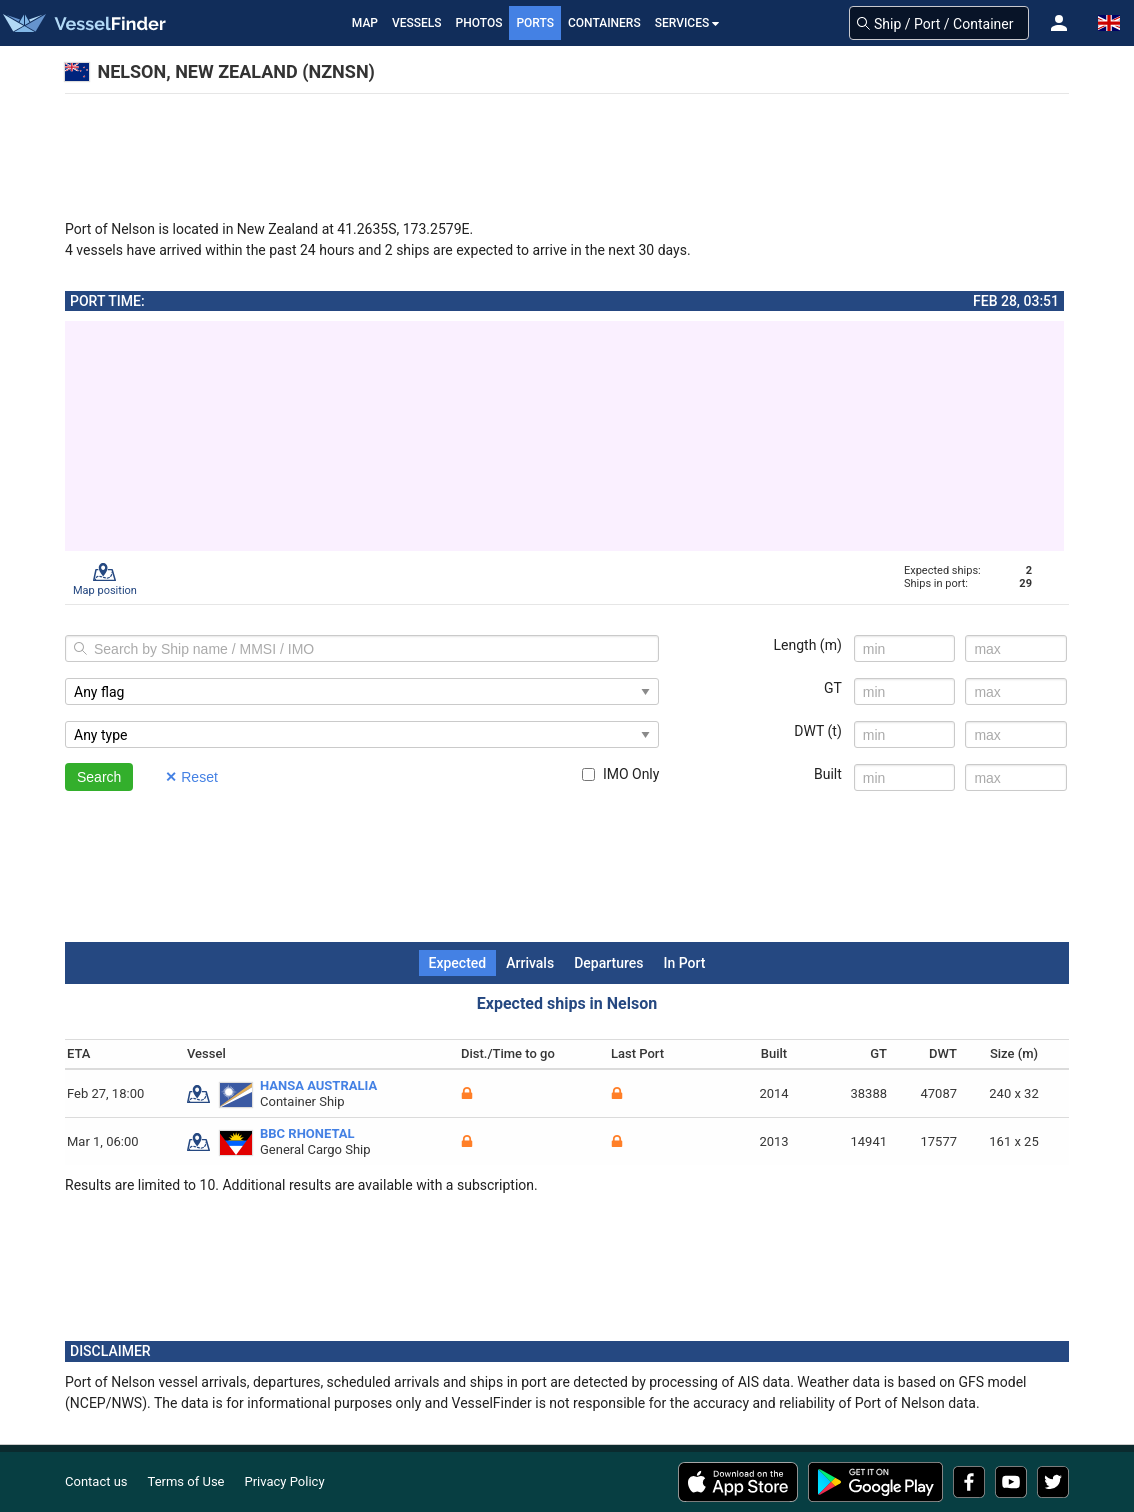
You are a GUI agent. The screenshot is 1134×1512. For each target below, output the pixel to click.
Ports (535, 23)
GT (833, 688)
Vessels (417, 23)
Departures (608, 963)
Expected (458, 963)
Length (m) (808, 645)
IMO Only (621, 774)
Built (828, 774)
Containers (604, 23)
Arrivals (530, 963)
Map (365, 23)
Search (99, 777)
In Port (684, 963)
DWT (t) (818, 731)
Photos (479, 23)
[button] (1059, 23)
